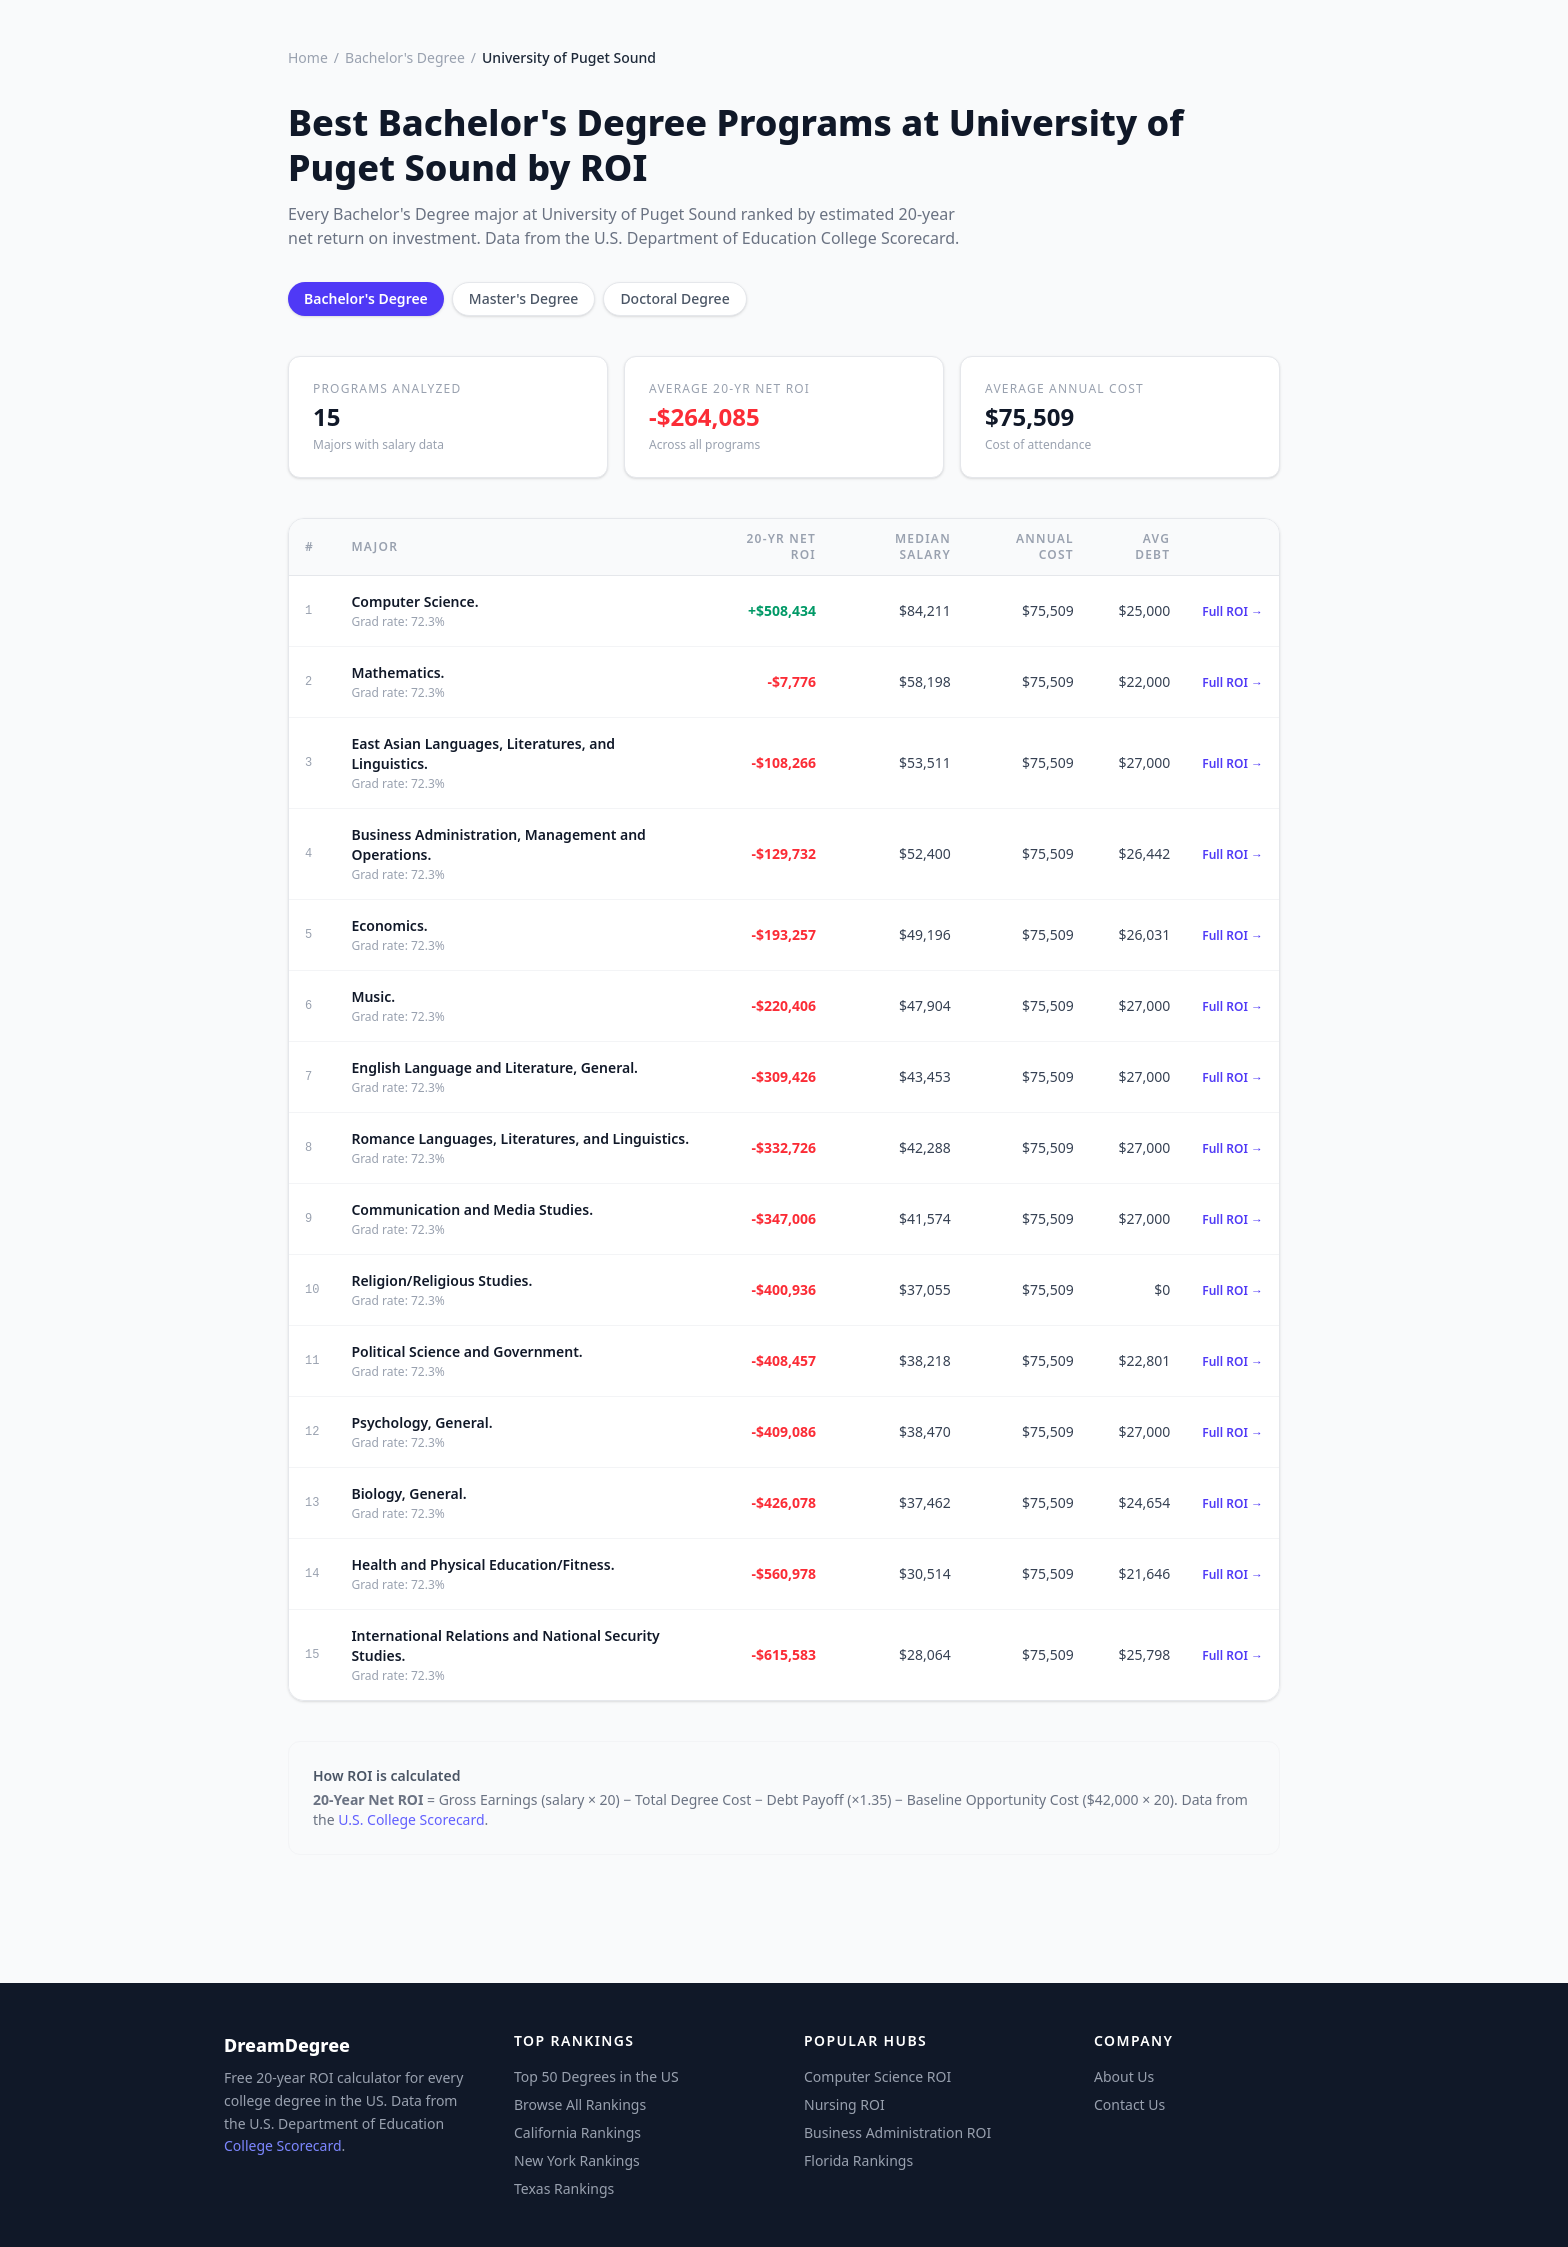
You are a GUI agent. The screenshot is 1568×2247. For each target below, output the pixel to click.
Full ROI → (1232, 612)
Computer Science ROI (877, 2076)
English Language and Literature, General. (494, 1067)
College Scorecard (283, 2145)
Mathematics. (397, 672)
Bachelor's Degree (405, 57)
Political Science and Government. (466, 1351)
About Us (1124, 2076)
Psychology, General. (421, 1422)
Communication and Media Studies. (472, 1209)
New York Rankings (577, 2160)
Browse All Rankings (580, 2104)
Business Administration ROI (897, 2132)
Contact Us (1129, 2104)
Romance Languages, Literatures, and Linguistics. (520, 1138)
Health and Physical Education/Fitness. (482, 1564)
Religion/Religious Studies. (441, 1280)
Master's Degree (524, 298)
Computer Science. (414, 601)
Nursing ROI (844, 2104)
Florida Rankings (858, 2160)
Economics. (389, 925)
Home (308, 57)
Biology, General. (408, 1493)
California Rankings (577, 2132)
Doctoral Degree (674, 298)
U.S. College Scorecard (411, 1819)
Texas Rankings (564, 2188)
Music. (373, 996)
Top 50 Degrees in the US (596, 2076)
